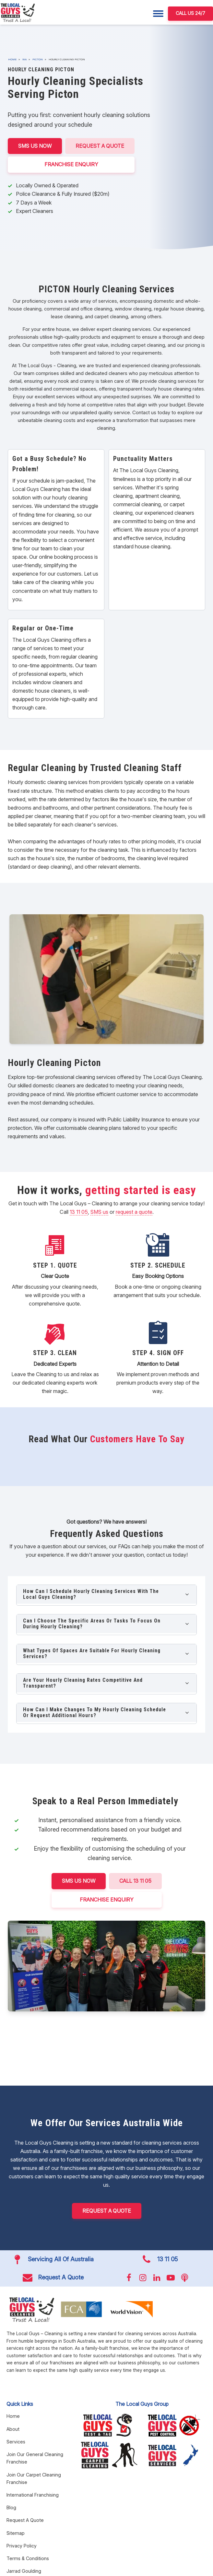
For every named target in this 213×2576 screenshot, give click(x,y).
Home (12, 59)
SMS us (99, 1212)
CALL (135, 1881)
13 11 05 (79, 1212)
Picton (37, 59)
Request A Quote (100, 146)
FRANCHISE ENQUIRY (71, 164)
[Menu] (158, 14)
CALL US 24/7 (190, 13)
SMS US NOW (35, 146)
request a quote (134, 1212)
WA (24, 59)
